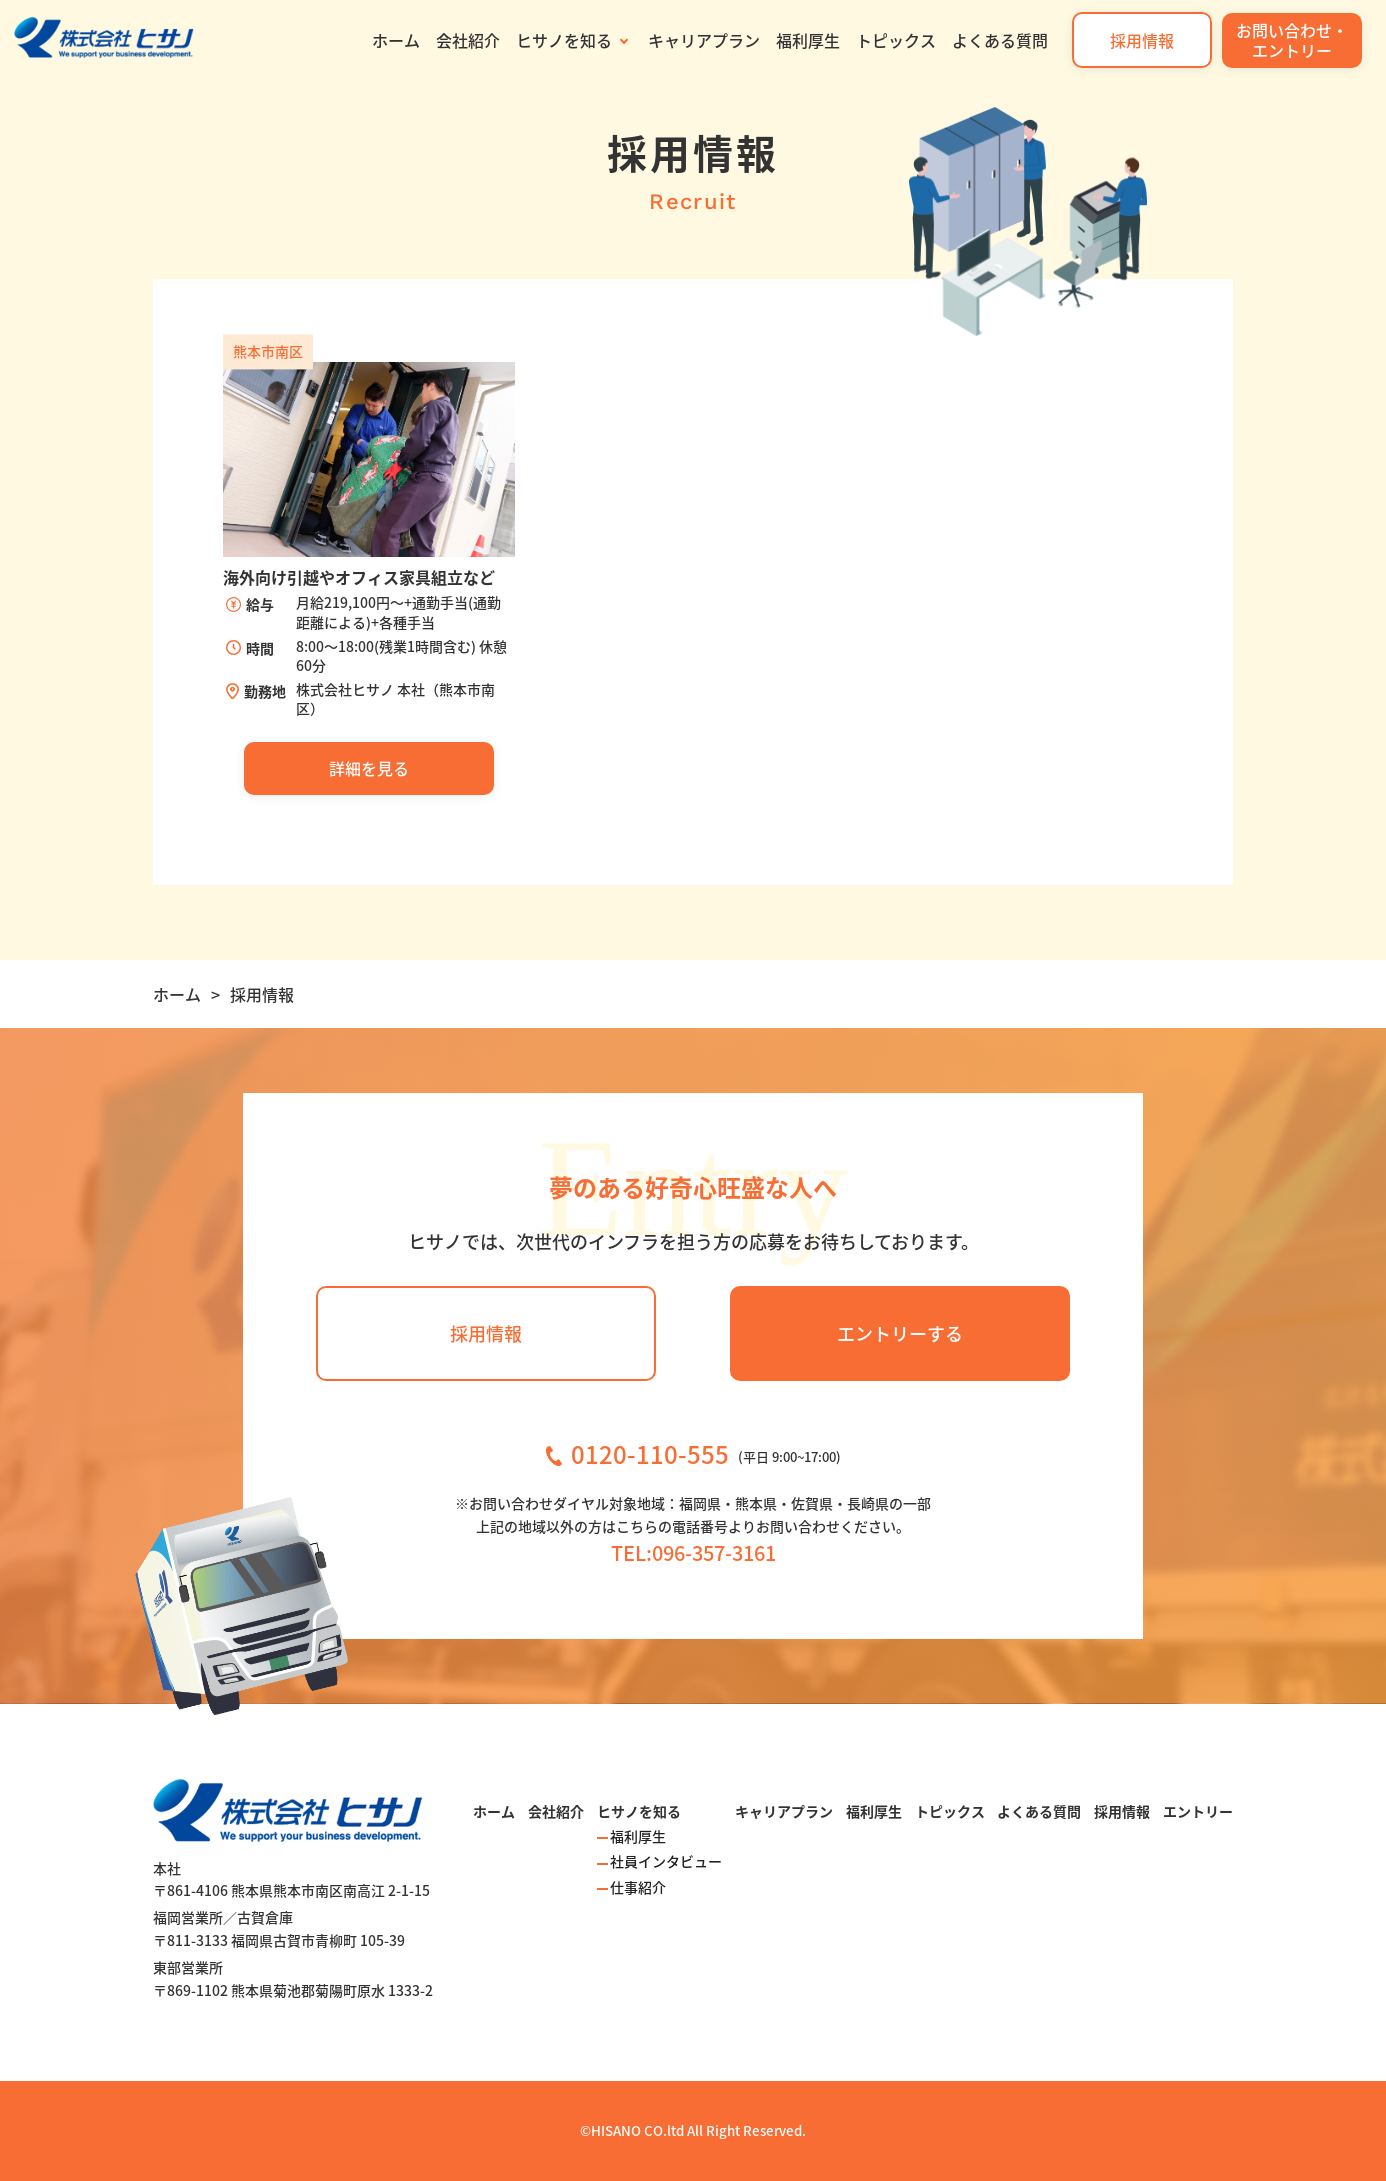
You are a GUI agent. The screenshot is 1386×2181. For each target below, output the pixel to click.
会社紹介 (468, 40)
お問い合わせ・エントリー (1292, 40)
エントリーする (900, 1333)
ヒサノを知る (564, 40)
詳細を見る (369, 768)
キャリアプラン (704, 40)
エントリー (1198, 1811)
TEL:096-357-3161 (693, 1552)
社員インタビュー (666, 1861)
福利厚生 (808, 40)
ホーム (396, 40)
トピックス (896, 40)
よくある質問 (1000, 40)
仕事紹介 (638, 1887)
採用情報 (1142, 40)
